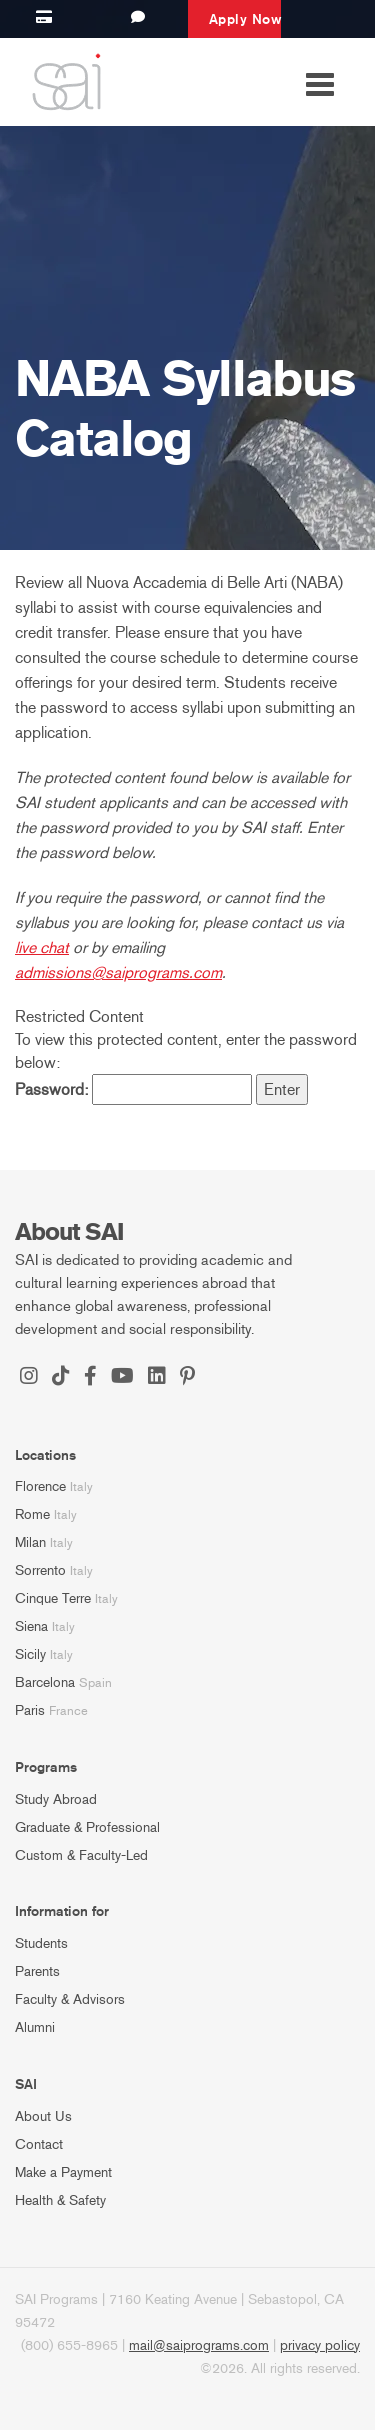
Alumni (35, 2027)
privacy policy (320, 2345)
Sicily (30, 1654)
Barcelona (45, 1682)
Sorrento (40, 1570)
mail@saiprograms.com (199, 2345)
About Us (43, 2116)
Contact (39, 2144)
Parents (37, 1971)
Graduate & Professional (87, 1827)
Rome (32, 1514)
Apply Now (245, 19)
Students (41, 1943)
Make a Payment (63, 2172)
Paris (30, 1710)
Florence (40, 1486)
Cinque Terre (53, 1598)
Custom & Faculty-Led (81, 1855)
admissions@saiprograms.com (118, 972)
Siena (31, 1626)
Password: (133, 1089)
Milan (30, 1542)
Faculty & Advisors (70, 1999)
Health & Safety (60, 2200)
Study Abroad (56, 1799)
